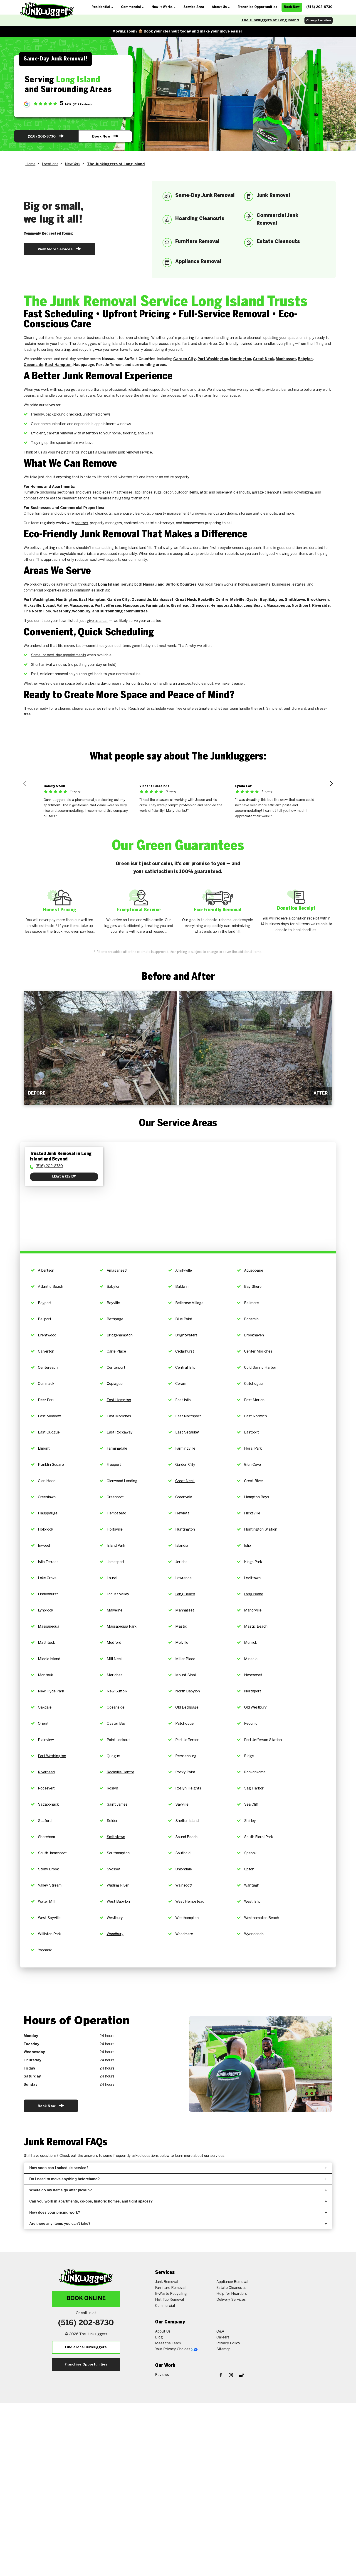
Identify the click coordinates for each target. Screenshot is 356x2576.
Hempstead (221, 605)
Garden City (184, 359)
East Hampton (58, 365)
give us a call (97, 621)
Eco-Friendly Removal (217, 910)
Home (30, 164)
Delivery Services (231, 2299)
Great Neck (263, 359)
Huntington (240, 359)
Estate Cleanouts (231, 2288)
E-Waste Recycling (171, 2293)
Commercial (165, 2306)
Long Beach (254, 605)
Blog (159, 2337)
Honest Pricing (59, 910)
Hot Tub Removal (169, 2299)
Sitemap (223, 2349)
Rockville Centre (213, 599)
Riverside (321, 605)
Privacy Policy (228, 2343)
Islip (238, 605)
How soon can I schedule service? (178, 2168)
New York (72, 164)
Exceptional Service (138, 910)
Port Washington (213, 359)
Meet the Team (168, 2343)
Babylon (305, 359)
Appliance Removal (232, 2282)
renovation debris (222, 513)
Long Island (253, 1594)
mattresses (123, 492)
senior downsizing (298, 492)
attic (204, 492)
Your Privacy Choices (176, 2349)
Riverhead (46, 1772)
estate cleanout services (70, 498)
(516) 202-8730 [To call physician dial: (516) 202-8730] (49, 1166)
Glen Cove (252, 1464)
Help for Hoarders (231, 2293)
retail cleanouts (98, 513)
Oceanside (33, 365)
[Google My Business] (241, 2375)
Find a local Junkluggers (86, 2347)
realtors (81, 523)
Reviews (162, 2375)
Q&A (220, 2331)
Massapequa (278, 605)
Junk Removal (166, 2282)
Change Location (318, 20)
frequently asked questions (136, 2156)
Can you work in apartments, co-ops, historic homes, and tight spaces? (178, 2201)
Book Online (86, 2298)
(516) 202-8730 (46, 136)
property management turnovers (179, 513)
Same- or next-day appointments (58, 655)
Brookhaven (318, 599)
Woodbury (81, 611)
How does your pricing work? (178, 2212)
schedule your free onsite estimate (180, 708)
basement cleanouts (233, 492)
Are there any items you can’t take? (178, 2223)
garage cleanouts (266, 492)
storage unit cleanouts (258, 513)
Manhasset (286, 359)
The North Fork (37, 611)
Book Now (105, 136)
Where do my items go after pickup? (178, 2190)
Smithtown (295, 599)
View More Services (59, 249)
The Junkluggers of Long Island (270, 20)
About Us (163, 2331)
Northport (301, 605)
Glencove (200, 605)
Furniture (31, 492)
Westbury (62, 611)
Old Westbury (255, 1707)
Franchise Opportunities (86, 2364)
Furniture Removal (170, 2288)
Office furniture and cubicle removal (54, 513)
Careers (223, 2337)
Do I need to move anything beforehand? (178, 2179)
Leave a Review (64, 1176)
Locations (50, 164)
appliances (143, 492)
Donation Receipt (296, 908)
